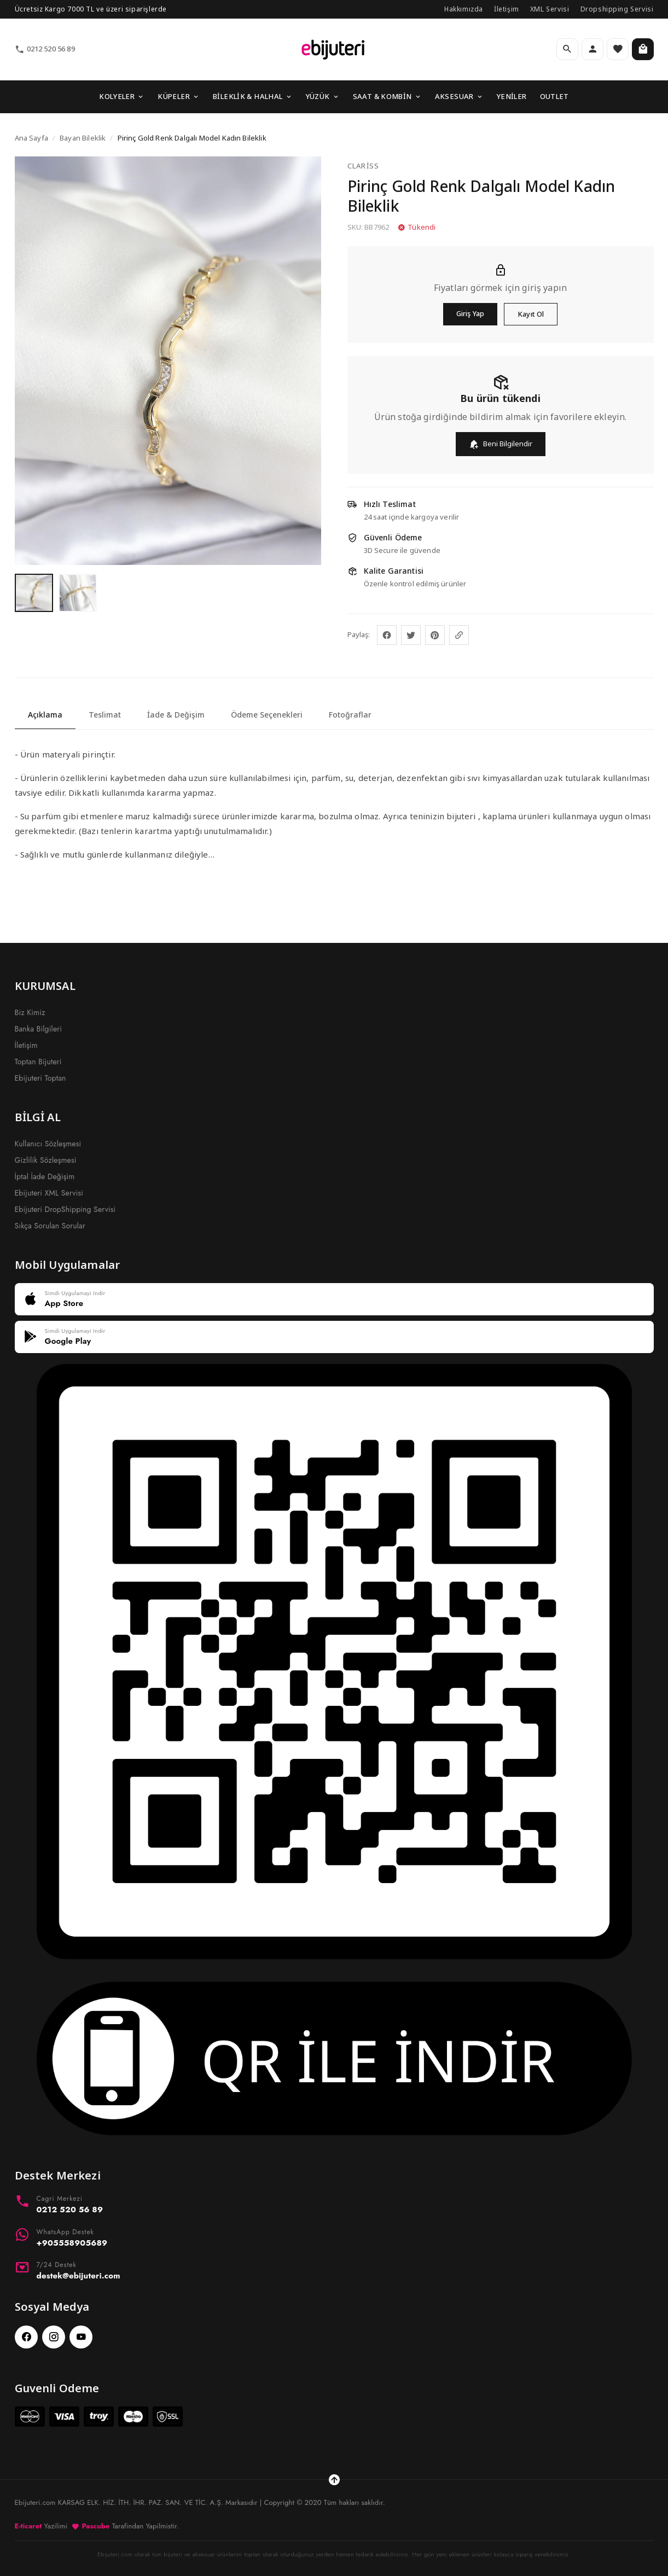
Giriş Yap (470, 313)
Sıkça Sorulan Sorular (50, 1225)
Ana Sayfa (31, 138)
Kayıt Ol (531, 314)
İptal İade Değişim (45, 1176)
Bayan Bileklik (83, 138)
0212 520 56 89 (45, 49)
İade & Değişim (176, 714)
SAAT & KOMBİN (387, 96)
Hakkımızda (463, 9)
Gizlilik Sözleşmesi (46, 1160)
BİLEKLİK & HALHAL (253, 96)
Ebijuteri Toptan (40, 1078)
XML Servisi (550, 9)
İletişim (506, 9)
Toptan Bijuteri (38, 1061)
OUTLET (554, 96)
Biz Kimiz (30, 1012)
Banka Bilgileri (38, 1028)
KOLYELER (121, 96)
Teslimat (105, 714)
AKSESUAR (459, 96)
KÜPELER (179, 96)
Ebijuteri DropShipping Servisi (65, 1209)
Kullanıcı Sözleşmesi (48, 1143)
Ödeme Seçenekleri (267, 714)
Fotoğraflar (350, 714)
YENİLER (512, 96)
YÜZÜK (323, 96)
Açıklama (45, 714)
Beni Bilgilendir (500, 444)
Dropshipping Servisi (617, 9)
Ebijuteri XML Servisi (49, 1192)
